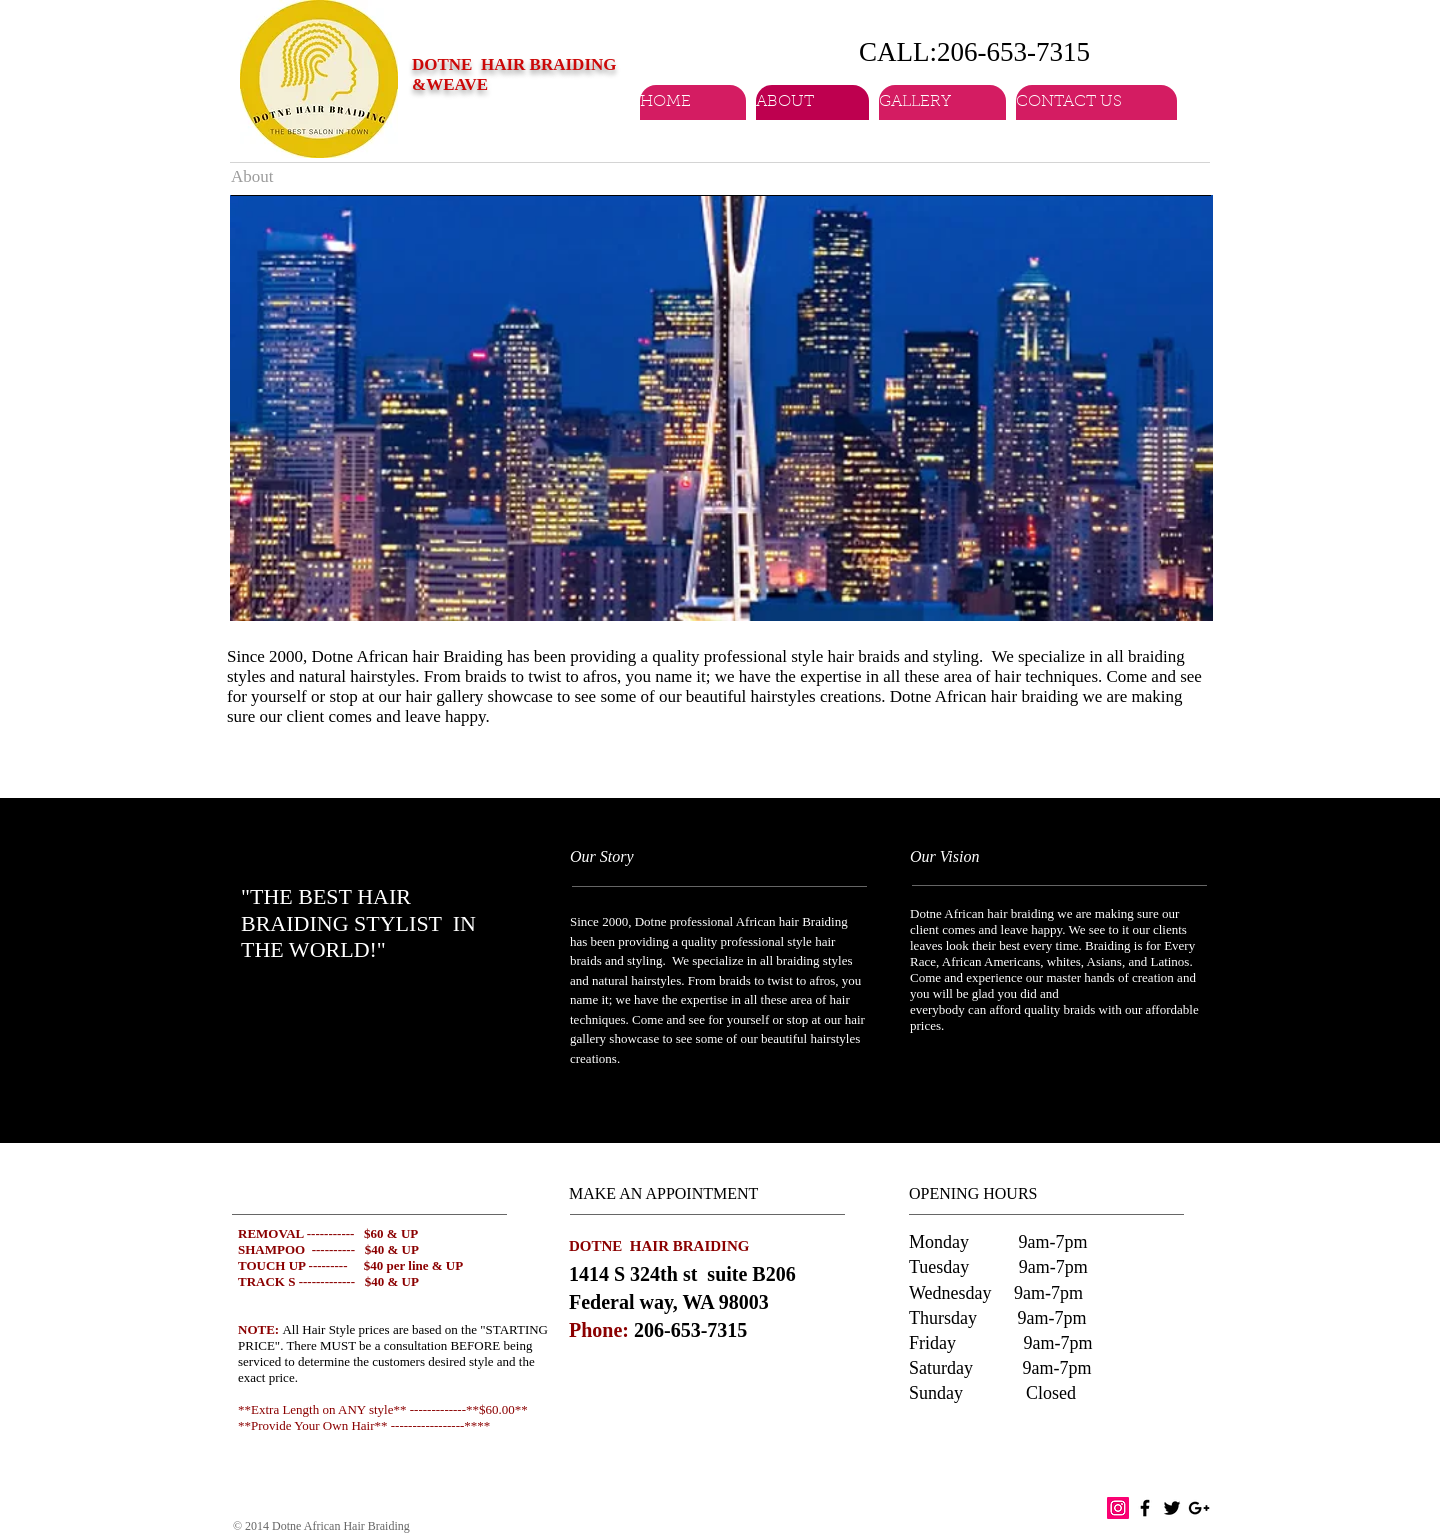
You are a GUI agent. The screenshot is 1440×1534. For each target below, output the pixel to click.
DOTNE (444, 64)
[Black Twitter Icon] (1172, 1508)
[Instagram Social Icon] (1118, 1508)
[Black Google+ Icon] (1199, 1508)
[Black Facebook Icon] (1145, 1508)
